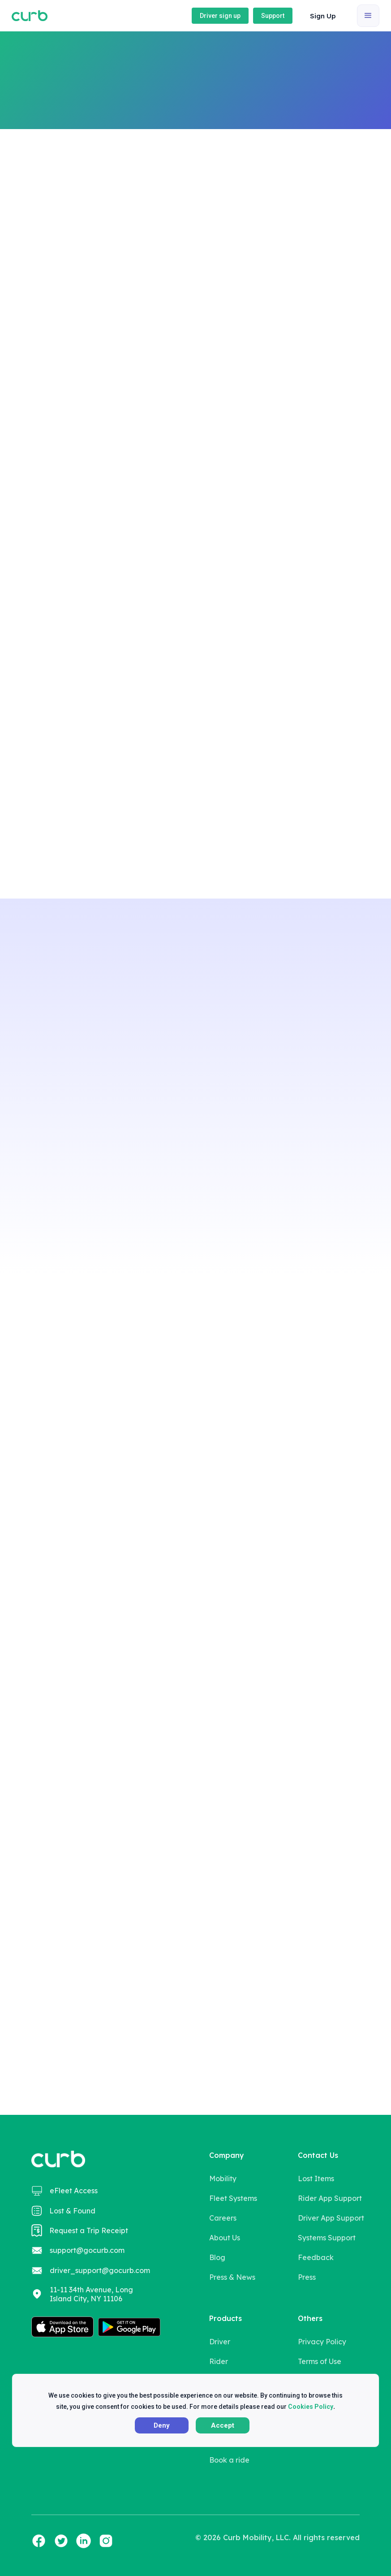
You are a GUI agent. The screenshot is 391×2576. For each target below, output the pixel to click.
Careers (222, 2217)
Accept (222, 2425)
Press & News (232, 2277)
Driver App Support (331, 2217)
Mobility (222, 2178)
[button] (324, 16)
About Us (224, 2237)
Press (307, 2277)
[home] (29, 16)
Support (272, 15)
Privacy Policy (322, 2341)
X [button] (360, 2392)
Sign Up (323, 16)
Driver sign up (220, 15)
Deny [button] (162, 2425)
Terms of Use (319, 2361)
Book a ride (268, 116)
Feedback (316, 2257)
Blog (217, 2257)
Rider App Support (330, 2198)
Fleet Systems (233, 2198)
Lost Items (316, 2178)
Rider (218, 2361)
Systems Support (327, 2237)
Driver (219, 2341)
